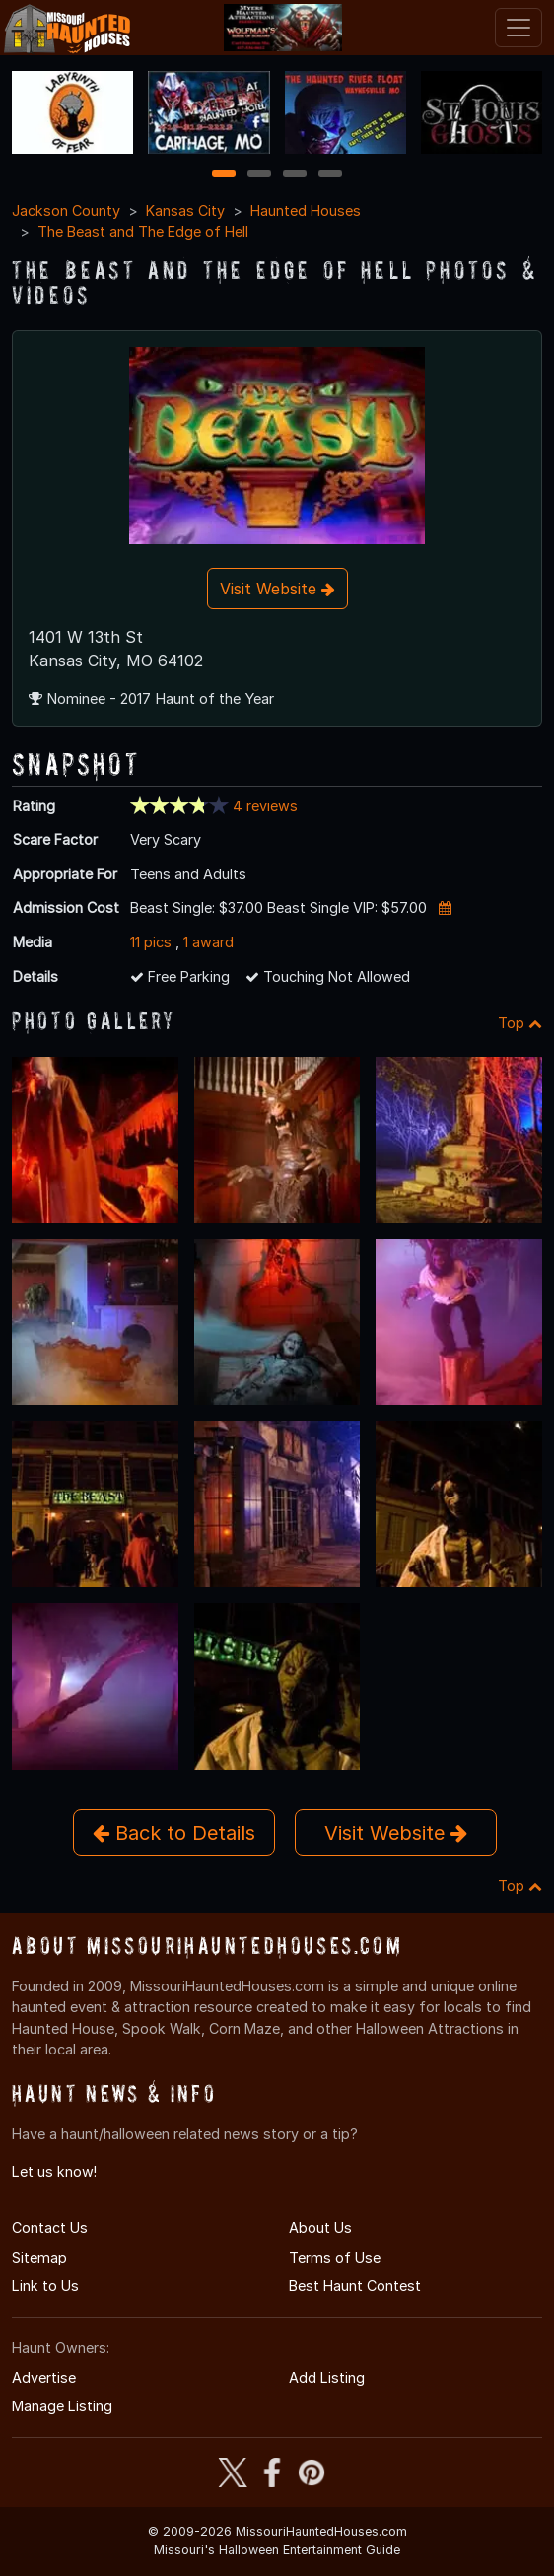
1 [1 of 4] (224, 175)
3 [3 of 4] (295, 175)
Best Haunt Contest (355, 2285)
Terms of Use (335, 2257)
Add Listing (327, 2377)
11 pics (151, 942)
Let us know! (54, 2171)
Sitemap (39, 2257)
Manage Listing (62, 2406)
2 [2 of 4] (259, 175)
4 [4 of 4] (330, 175)
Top (520, 1022)
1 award (208, 942)
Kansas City (185, 210)
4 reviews (265, 806)
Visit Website (277, 588)
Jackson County (66, 210)
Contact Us (50, 2227)
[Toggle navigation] (518, 27)
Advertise (44, 2377)
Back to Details (174, 1833)
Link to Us (45, 2285)
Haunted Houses (305, 210)
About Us (320, 2227)
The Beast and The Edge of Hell (142, 231)
